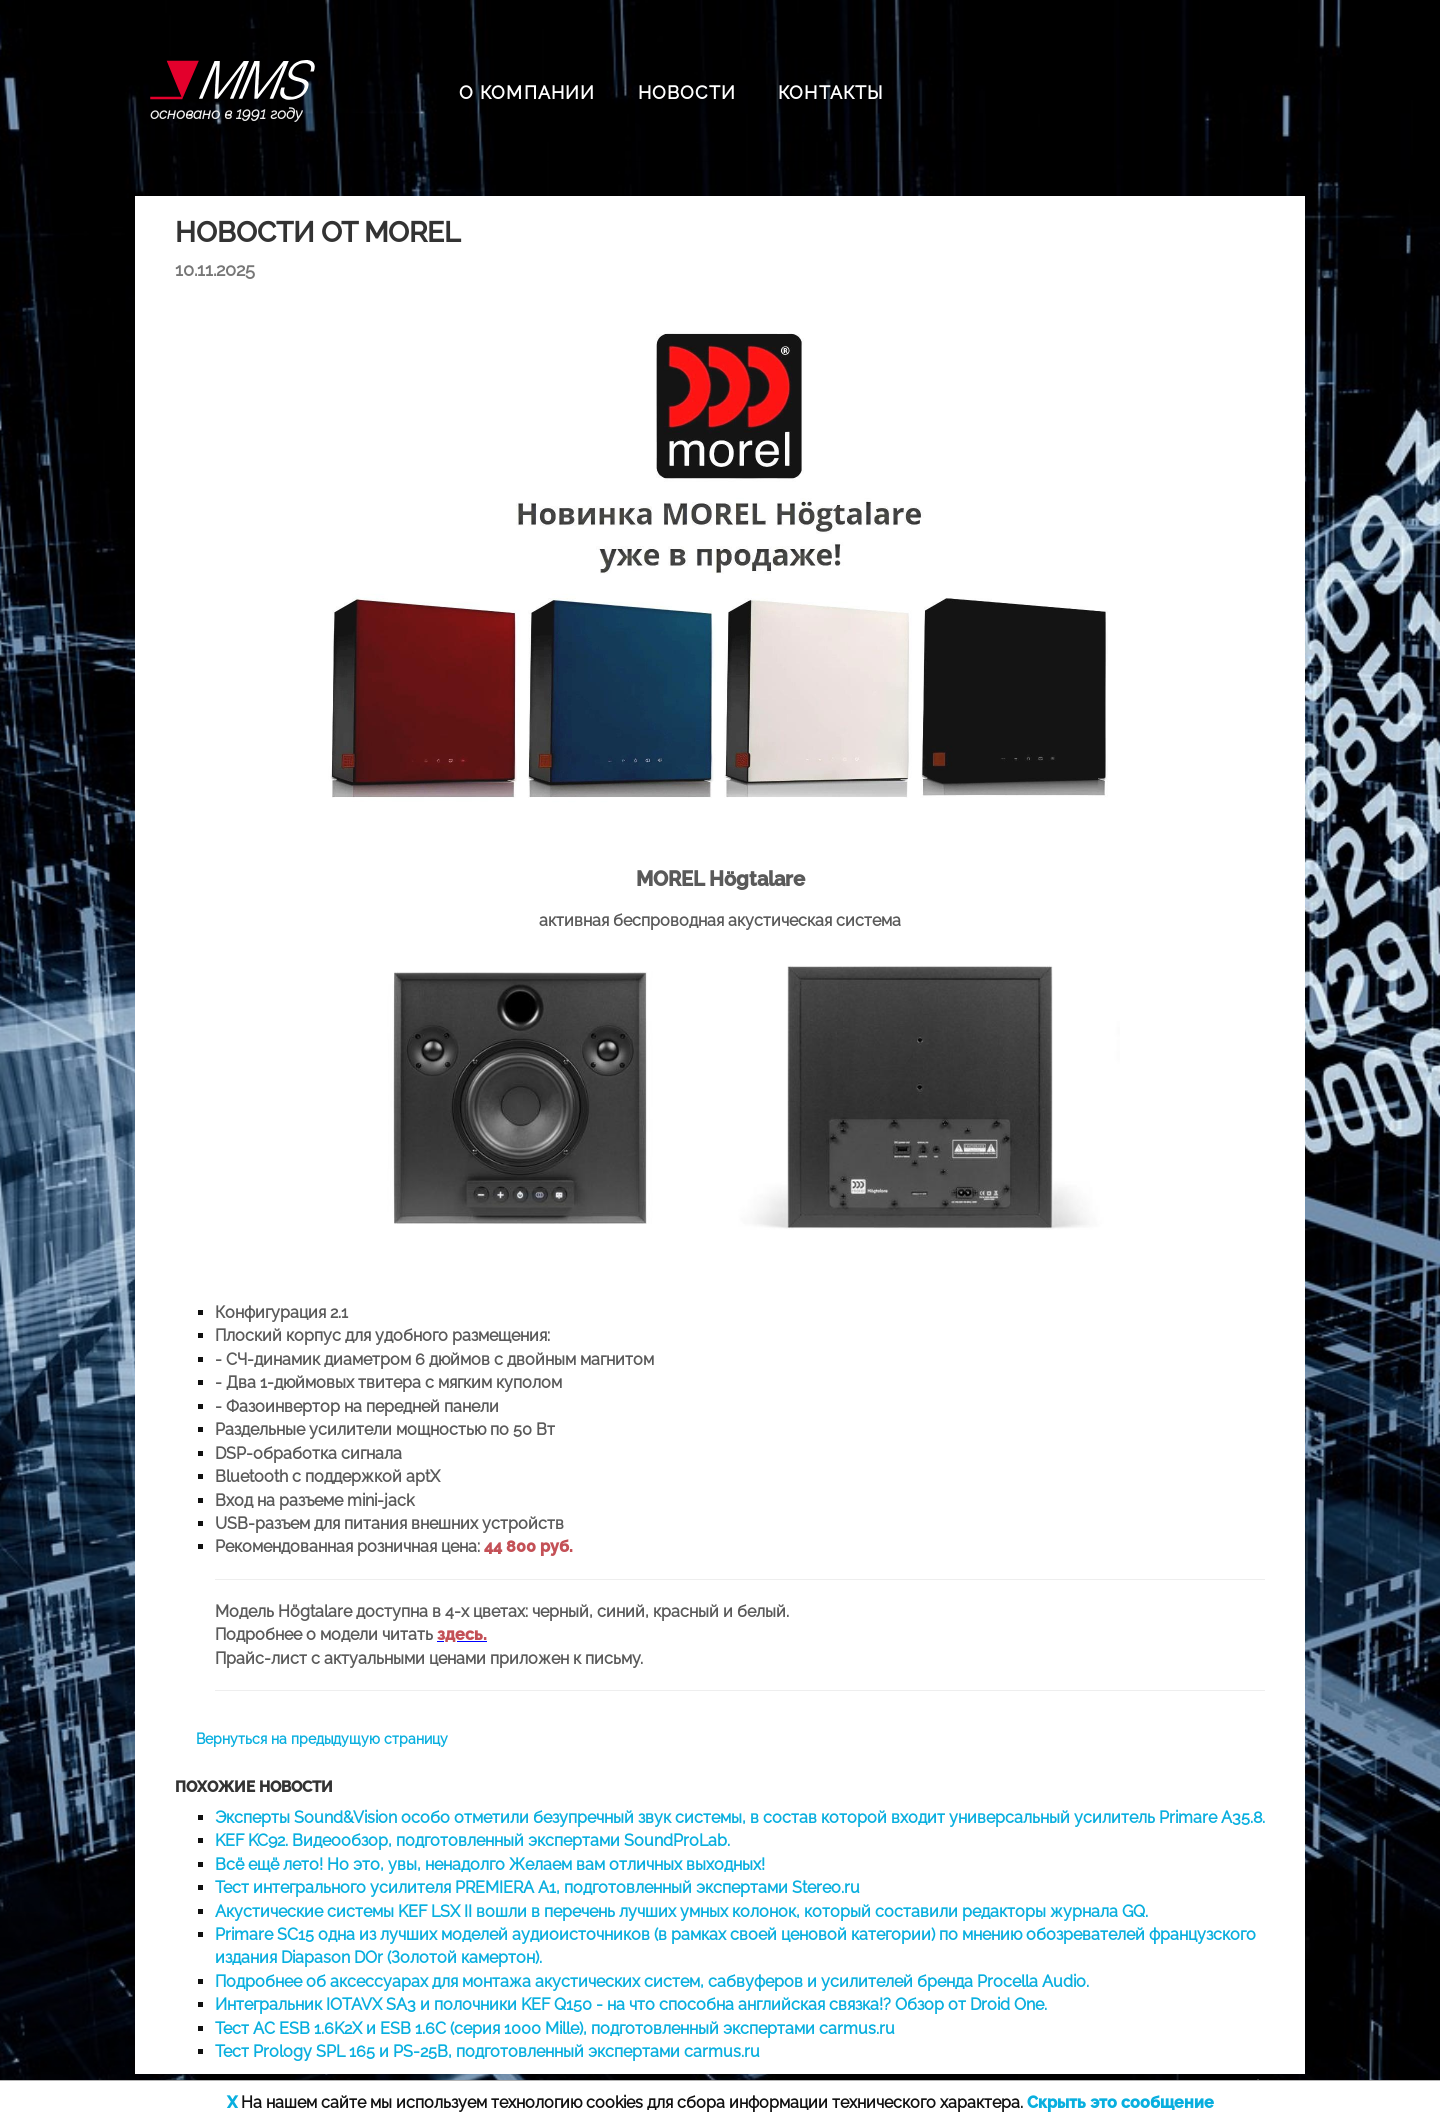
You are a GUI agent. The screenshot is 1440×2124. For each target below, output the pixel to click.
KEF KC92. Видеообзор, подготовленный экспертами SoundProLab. (472, 1840)
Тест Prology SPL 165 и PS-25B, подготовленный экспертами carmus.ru (487, 2051)
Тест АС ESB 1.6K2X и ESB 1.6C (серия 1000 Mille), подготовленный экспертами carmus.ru (555, 2028)
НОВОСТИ (687, 92)
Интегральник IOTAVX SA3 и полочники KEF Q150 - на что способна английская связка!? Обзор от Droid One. (631, 2004)
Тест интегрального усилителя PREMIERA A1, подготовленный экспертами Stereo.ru (537, 1887)
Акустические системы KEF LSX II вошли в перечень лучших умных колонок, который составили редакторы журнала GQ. (681, 1911)
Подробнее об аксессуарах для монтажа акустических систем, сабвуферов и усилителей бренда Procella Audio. (652, 1981)
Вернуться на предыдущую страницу (322, 1739)
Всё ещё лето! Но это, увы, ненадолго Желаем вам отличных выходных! (490, 1864)
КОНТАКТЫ (831, 92)
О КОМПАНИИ (527, 92)
